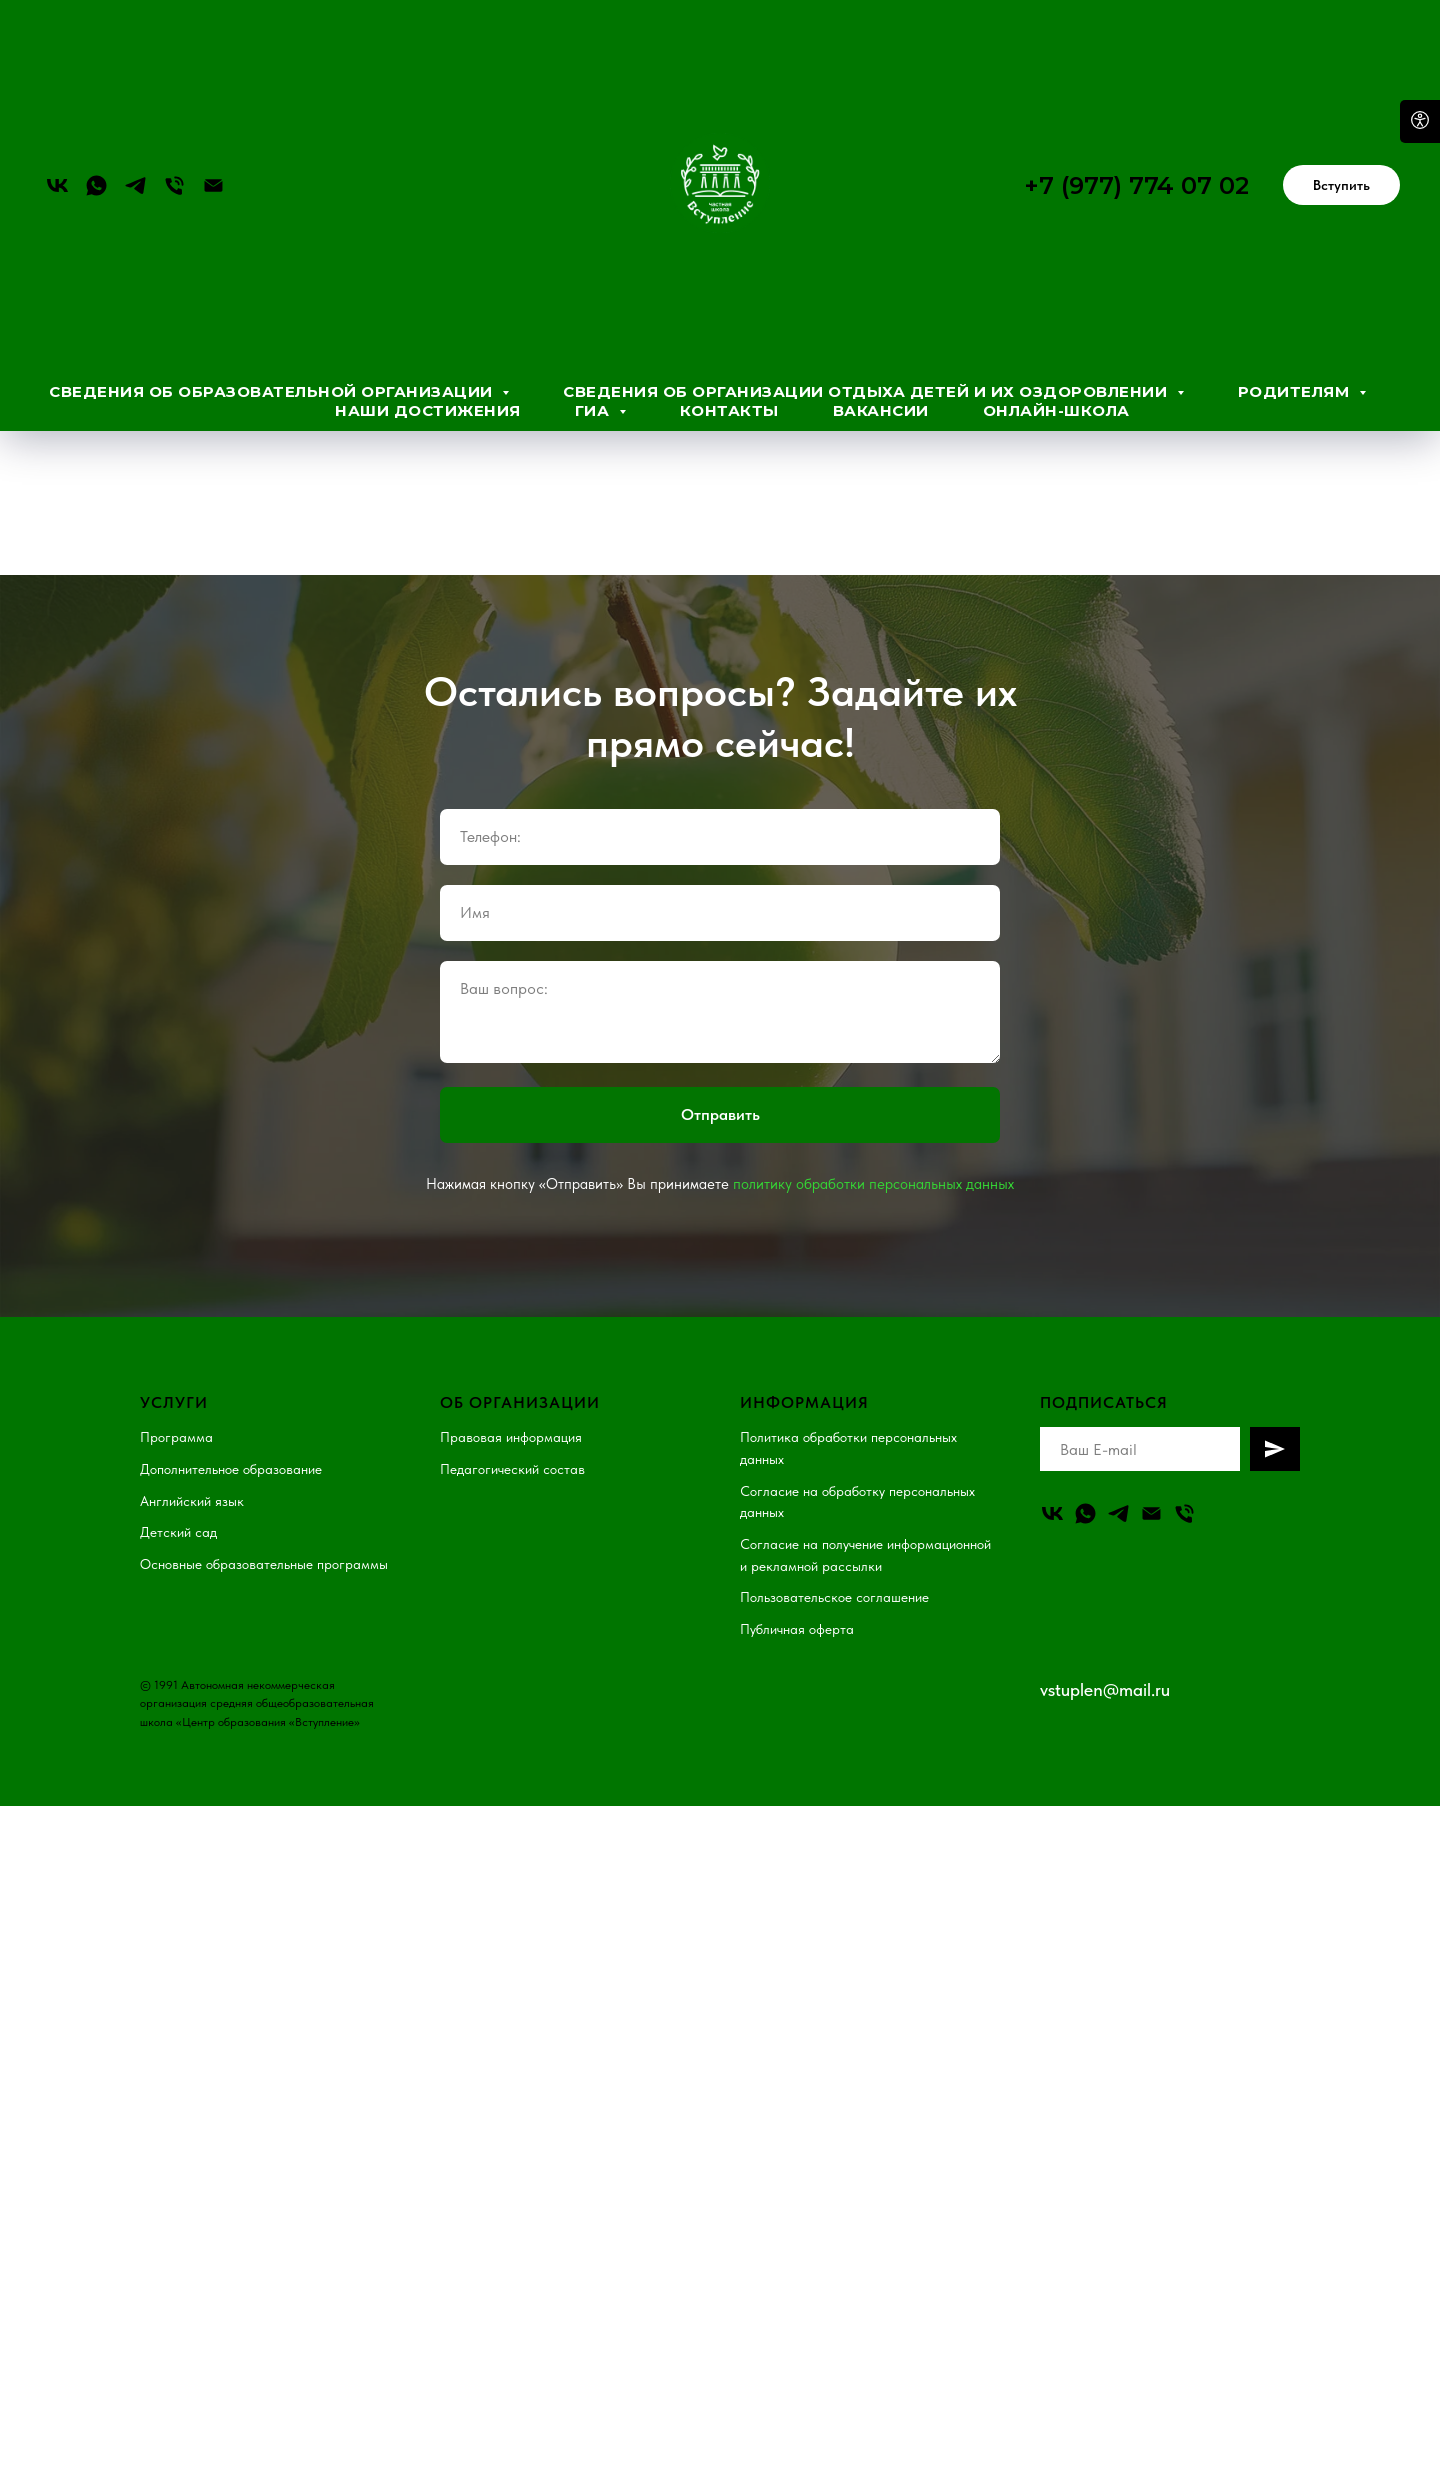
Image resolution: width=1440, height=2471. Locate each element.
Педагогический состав (512, 1449)
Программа (176, 1417)
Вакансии (881, 410)
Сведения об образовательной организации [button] (273, 391)
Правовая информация (511, 1417)
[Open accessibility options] (1420, 121)
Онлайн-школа (1056, 410)
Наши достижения (428, 410)
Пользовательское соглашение (834, 1577)
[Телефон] (174, 185)
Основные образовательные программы (264, 1544)
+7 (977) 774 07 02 (1136, 185)
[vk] (57, 185)
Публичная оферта (797, 1609)
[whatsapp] (96, 185)
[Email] (1151, 1493)
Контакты (729, 410)
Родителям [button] (1296, 391)
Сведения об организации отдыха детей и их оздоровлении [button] (867, 391)
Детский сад (178, 1512)
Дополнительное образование (231, 1449)
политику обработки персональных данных (873, 1164)
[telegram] (135, 185)
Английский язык (192, 1481)
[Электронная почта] (213, 185)
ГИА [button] (594, 410)
